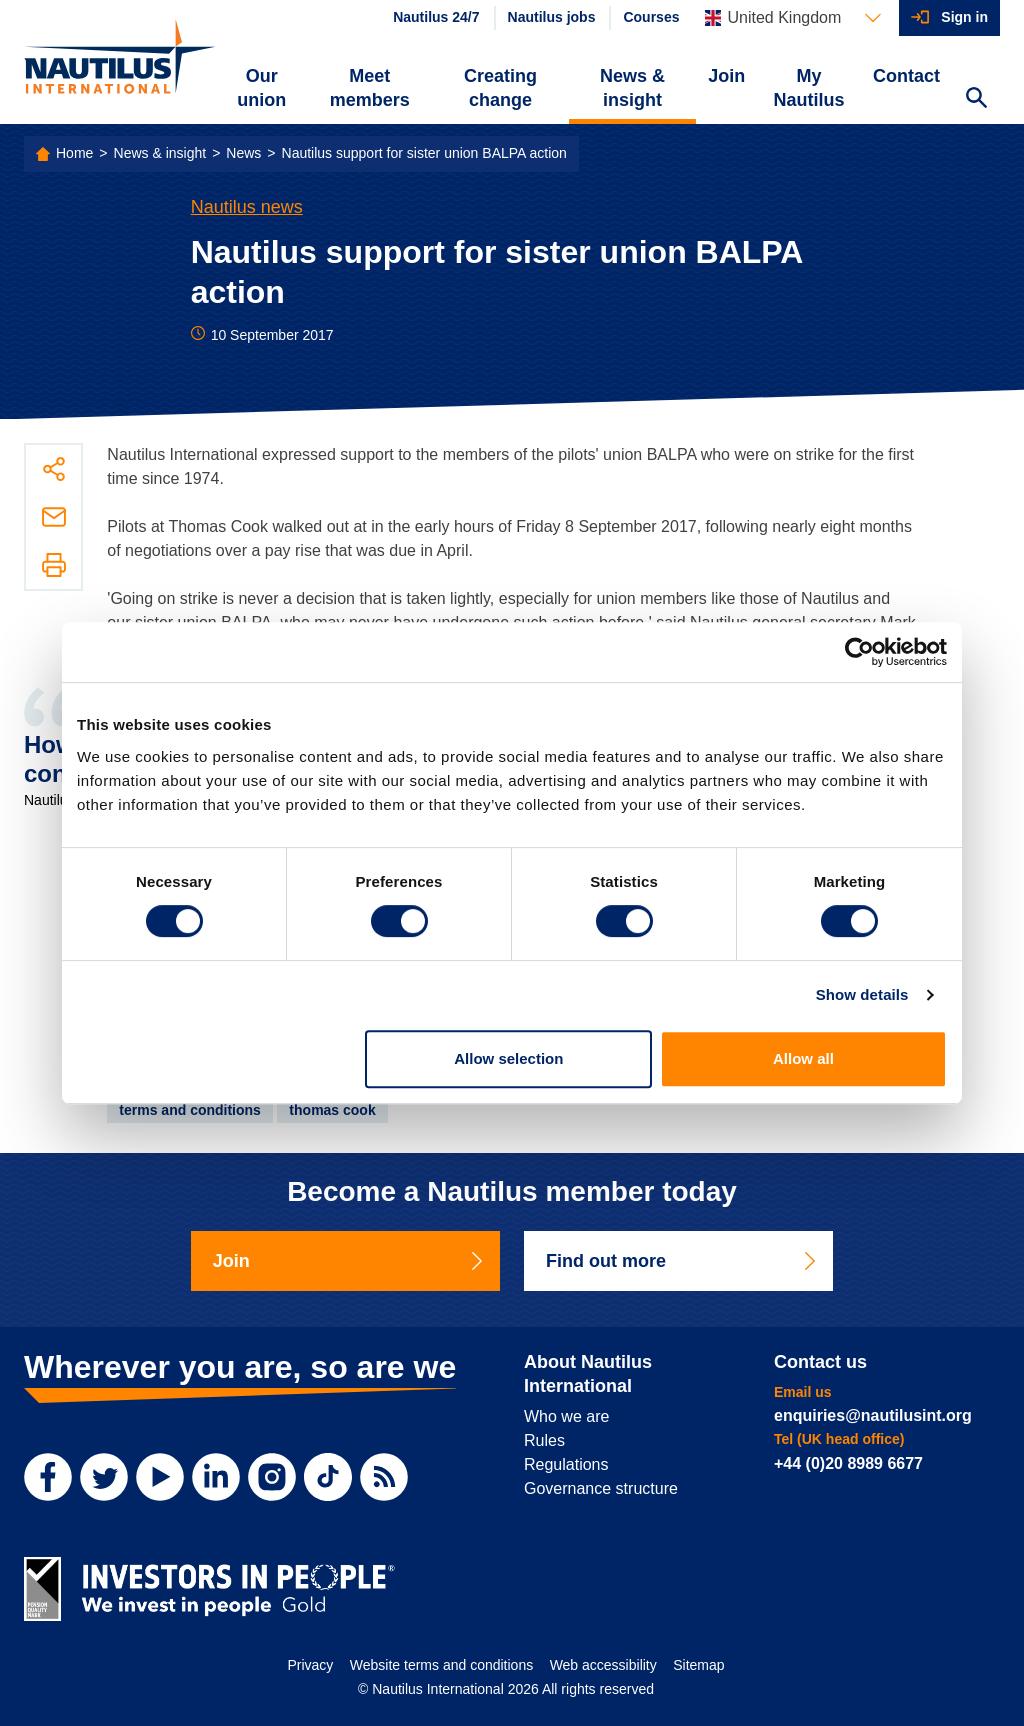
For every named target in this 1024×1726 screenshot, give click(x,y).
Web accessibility (603, 1665)
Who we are (566, 1416)
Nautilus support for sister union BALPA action (424, 153)
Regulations (566, 1464)
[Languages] (793, 18)
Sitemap (698, 1665)
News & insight (632, 88)
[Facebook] (48, 1477)
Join (726, 76)
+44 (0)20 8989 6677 (848, 1463)
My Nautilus (809, 88)
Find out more (682, 1261)
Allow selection (508, 1058)
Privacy (310, 1665)
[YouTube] (160, 1477)
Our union (261, 88)
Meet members (370, 88)
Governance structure (601, 1488)
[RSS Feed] (384, 1477)
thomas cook (332, 1110)
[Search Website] (976, 100)
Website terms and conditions (441, 1665)
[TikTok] (328, 1477)
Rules (544, 1440)
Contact (906, 76)
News (243, 153)
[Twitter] (104, 1477)
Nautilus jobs (552, 17)
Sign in (964, 17)
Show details (862, 994)
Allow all (803, 1058)
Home (74, 153)
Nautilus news (247, 207)
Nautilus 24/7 (436, 17)
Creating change (500, 88)
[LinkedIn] (216, 1477)
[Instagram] (272, 1477)
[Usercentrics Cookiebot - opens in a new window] (859, 652)
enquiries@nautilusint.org (873, 1415)
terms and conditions (190, 1110)
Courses (651, 17)
